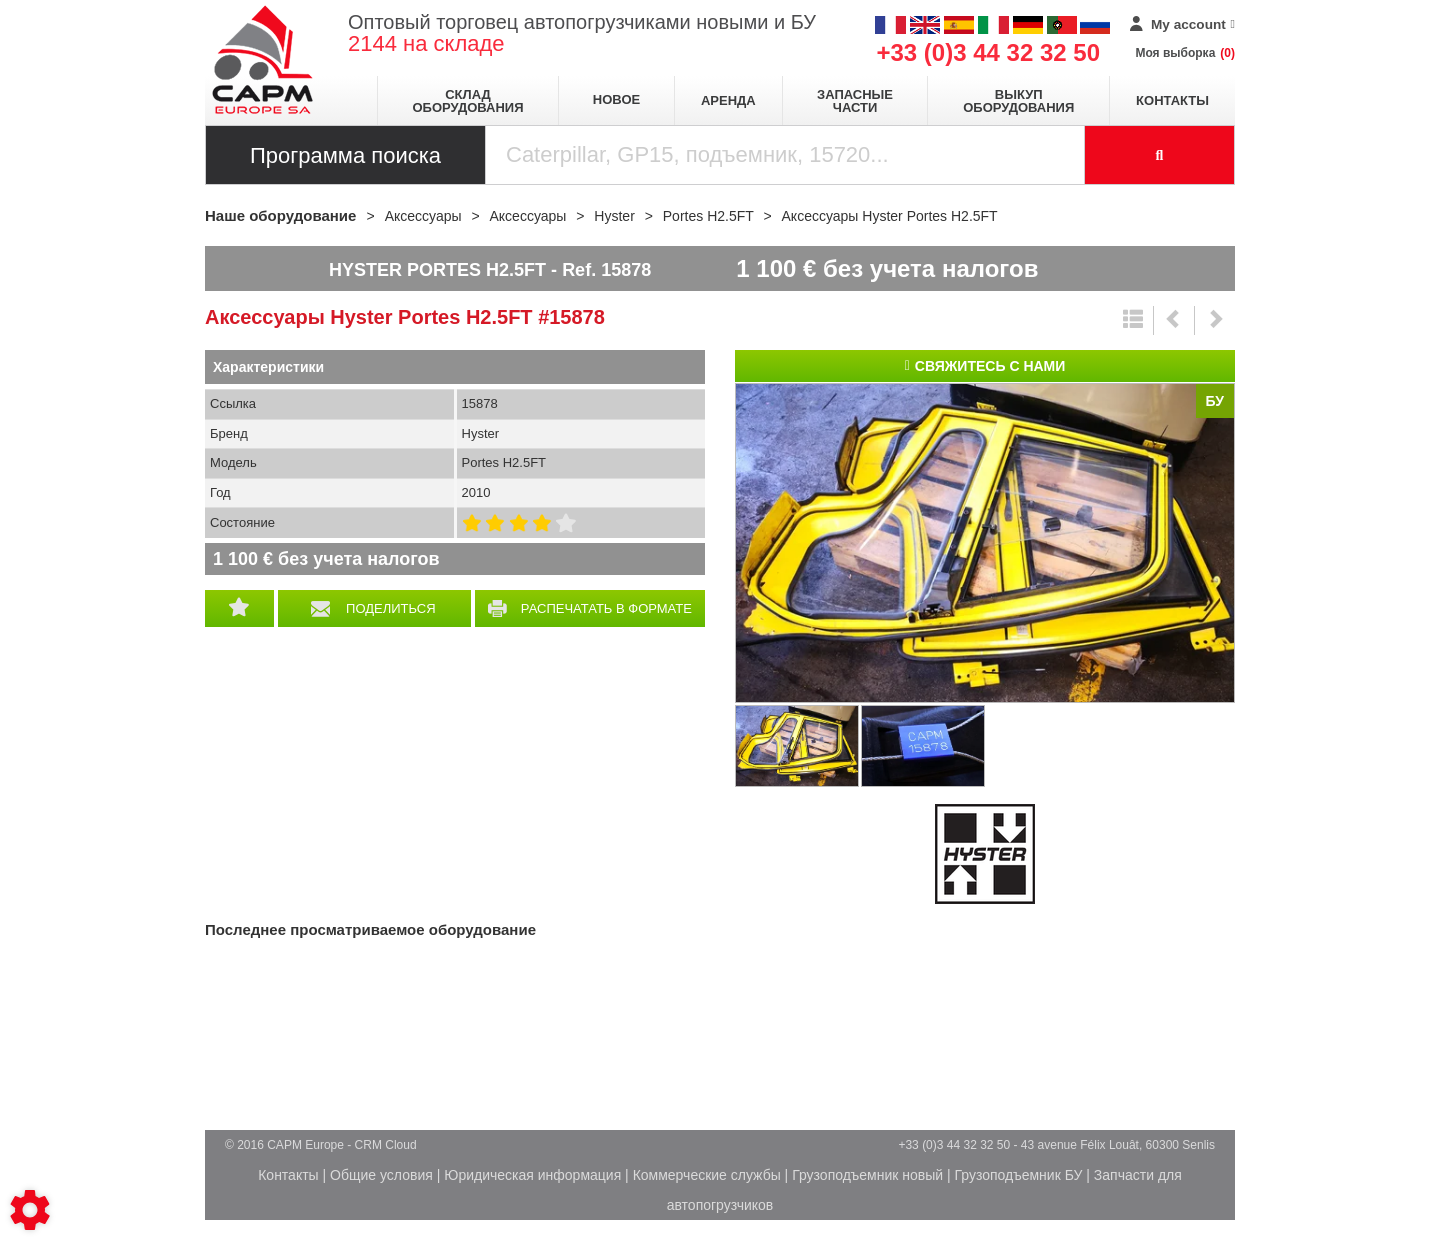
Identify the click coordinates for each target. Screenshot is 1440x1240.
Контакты (1172, 100)
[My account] (1182, 25)
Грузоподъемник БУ (1019, 1175)
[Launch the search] (1160, 155)
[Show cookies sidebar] (30, 1210)
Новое (616, 99)
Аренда (728, 100)
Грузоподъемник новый (867, 1175)
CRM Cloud (386, 1145)
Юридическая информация (532, 1175)
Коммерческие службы (707, 1175)
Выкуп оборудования (1018, 101)
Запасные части (855, 101)
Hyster (985, 854)
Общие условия (381, 1175)
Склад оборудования (467, 101)
